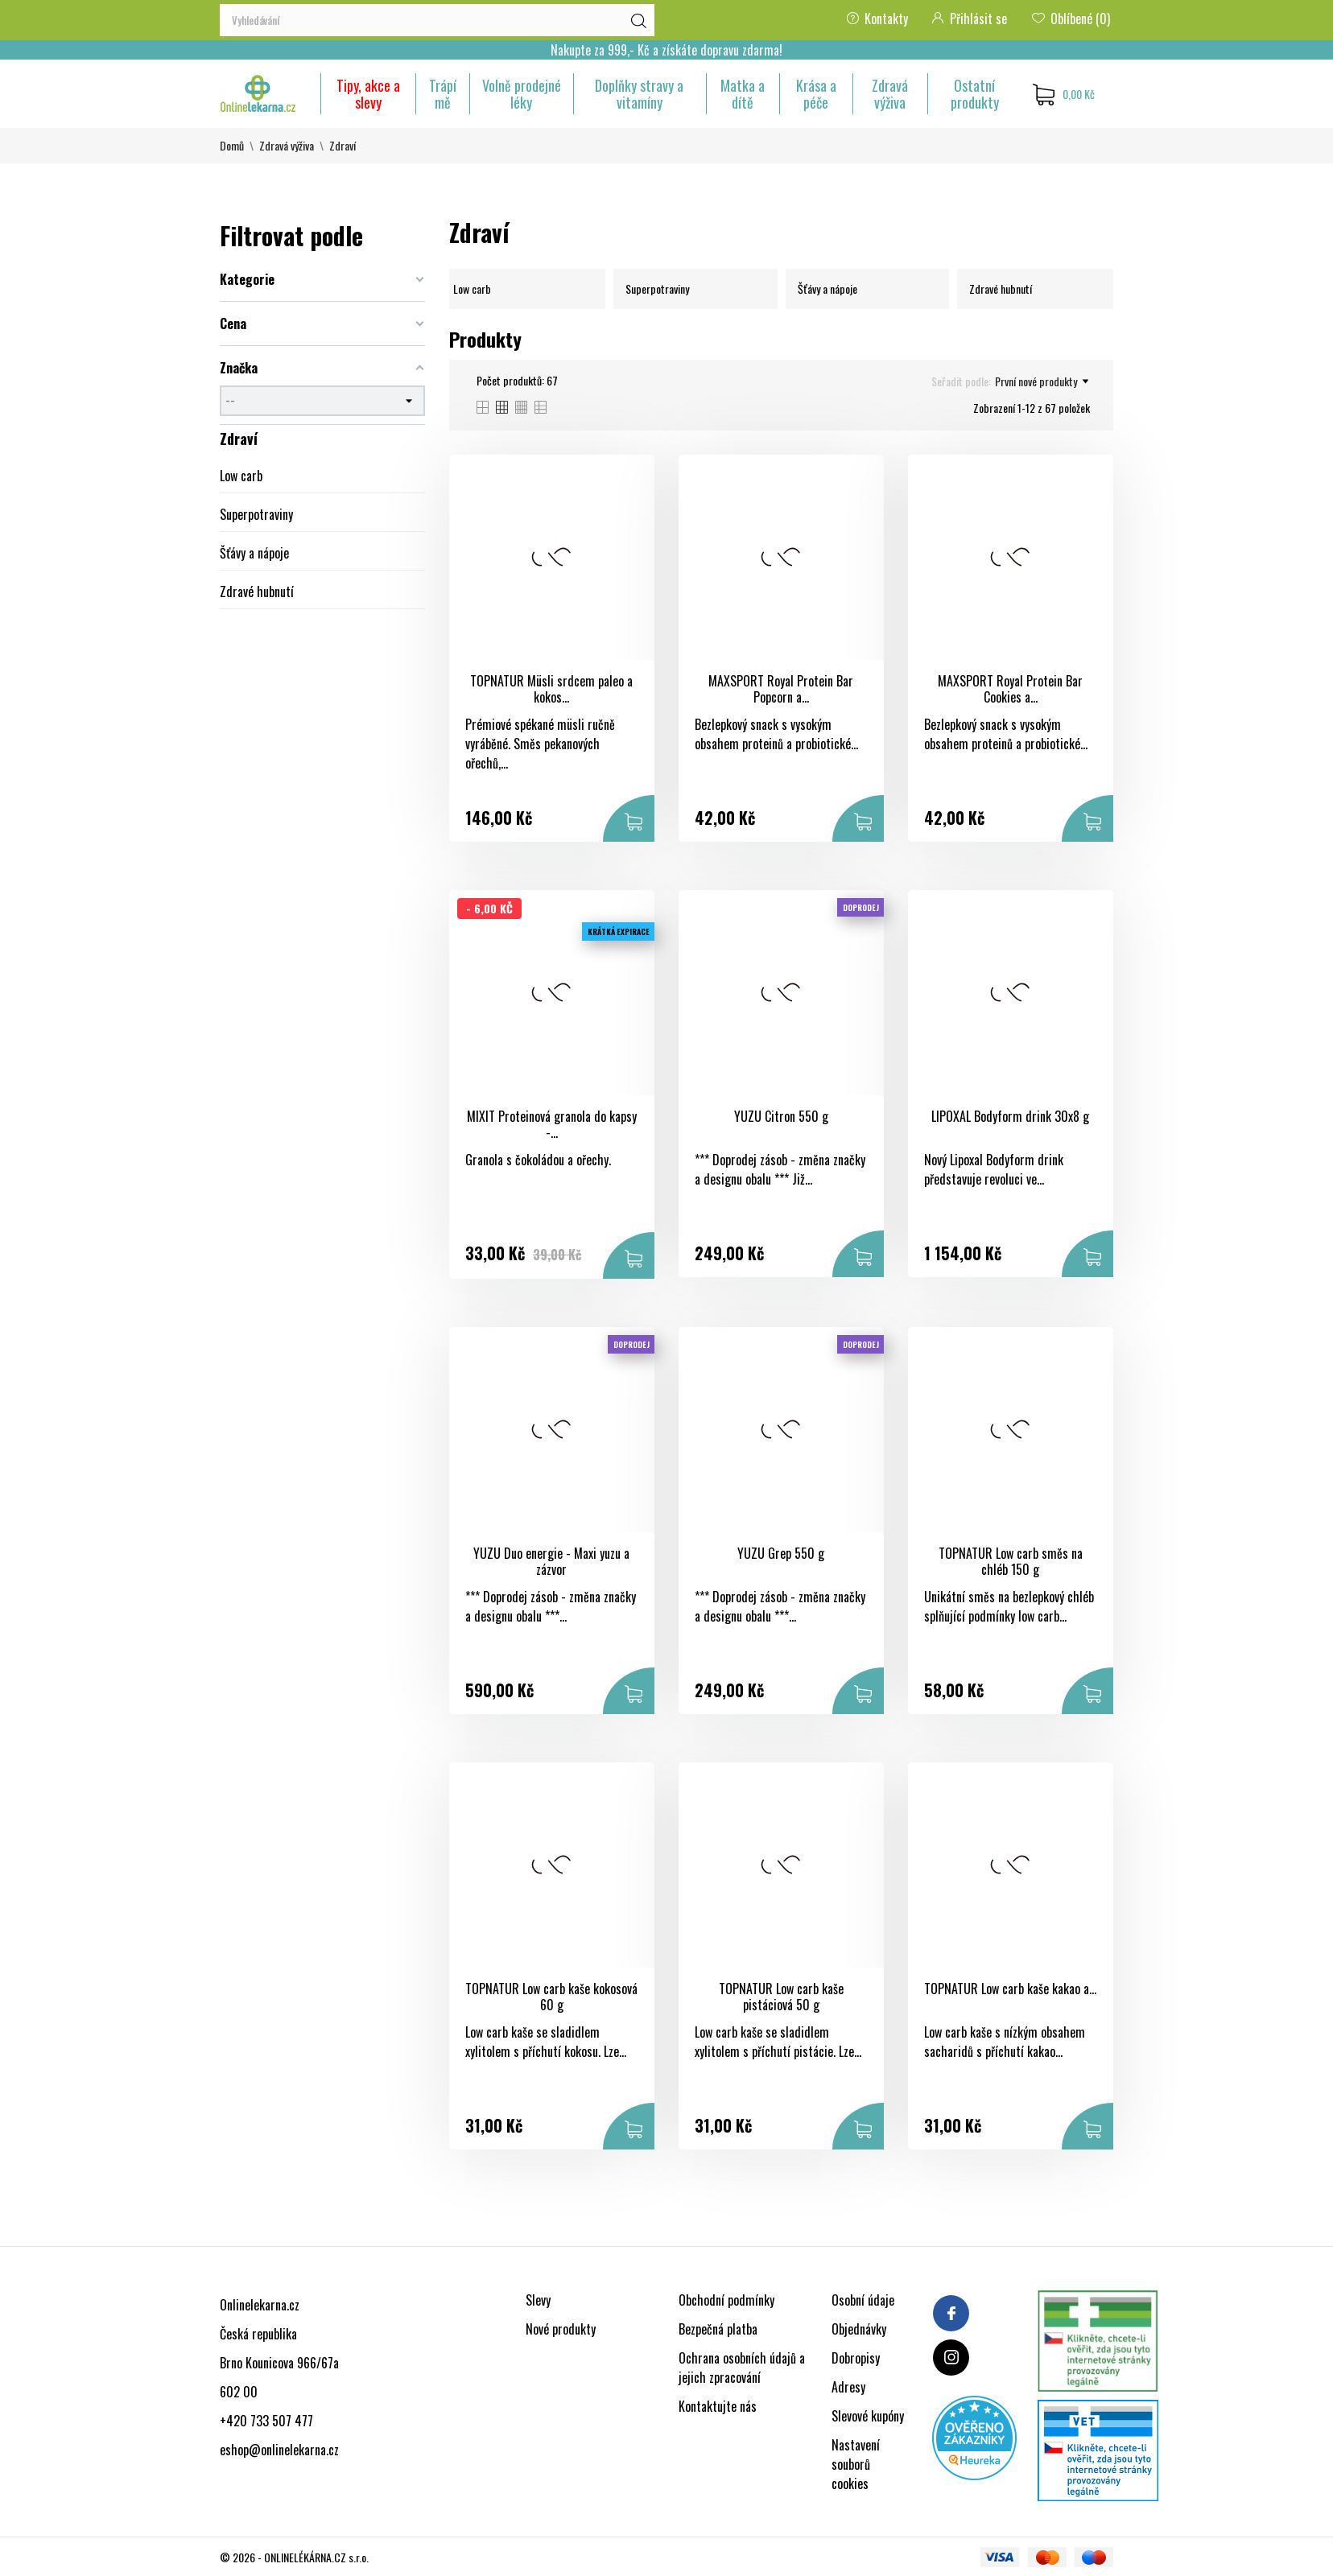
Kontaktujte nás (718, 2406)
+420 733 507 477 (266, 2420)
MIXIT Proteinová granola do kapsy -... (552, 1125)
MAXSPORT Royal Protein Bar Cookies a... (1010, 689)
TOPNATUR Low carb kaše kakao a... (1010, 1988)
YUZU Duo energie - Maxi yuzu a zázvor (551, 1562)
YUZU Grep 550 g (780, 1553)
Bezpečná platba (718, 2329)
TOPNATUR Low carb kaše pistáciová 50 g (781, 1997)
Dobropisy (856, 2358)
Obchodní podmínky (726, 2300)
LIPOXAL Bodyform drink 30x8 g (1010, 1116)
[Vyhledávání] (437, 20)
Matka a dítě (742, 94)
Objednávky (859, 2329)
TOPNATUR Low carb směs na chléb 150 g (1011, 1562)
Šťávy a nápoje (254, 553)
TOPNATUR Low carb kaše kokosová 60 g (551, 1997)
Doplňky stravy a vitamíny (639, 94)
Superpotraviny (256, 514)
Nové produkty (561, 2329)
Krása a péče (816, 94)
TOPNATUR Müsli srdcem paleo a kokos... (551, 689)
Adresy (848, 2387)
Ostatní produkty (975, 94)
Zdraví (239, 438)
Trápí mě (442, 94)
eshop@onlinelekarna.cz (279, 2449)
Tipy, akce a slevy (368, 94)
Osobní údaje (863, 2300)
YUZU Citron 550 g (781, 1116)
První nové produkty (1041, 381)
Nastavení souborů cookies (856, 2464)
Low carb (241, 475)
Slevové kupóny (868, 2416)
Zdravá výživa (890, 94)
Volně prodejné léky (521, 94)
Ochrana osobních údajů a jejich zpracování (742, 2367)
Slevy (538, 2300)
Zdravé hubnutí (257, 591)
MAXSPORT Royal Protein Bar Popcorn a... (780, 689)
